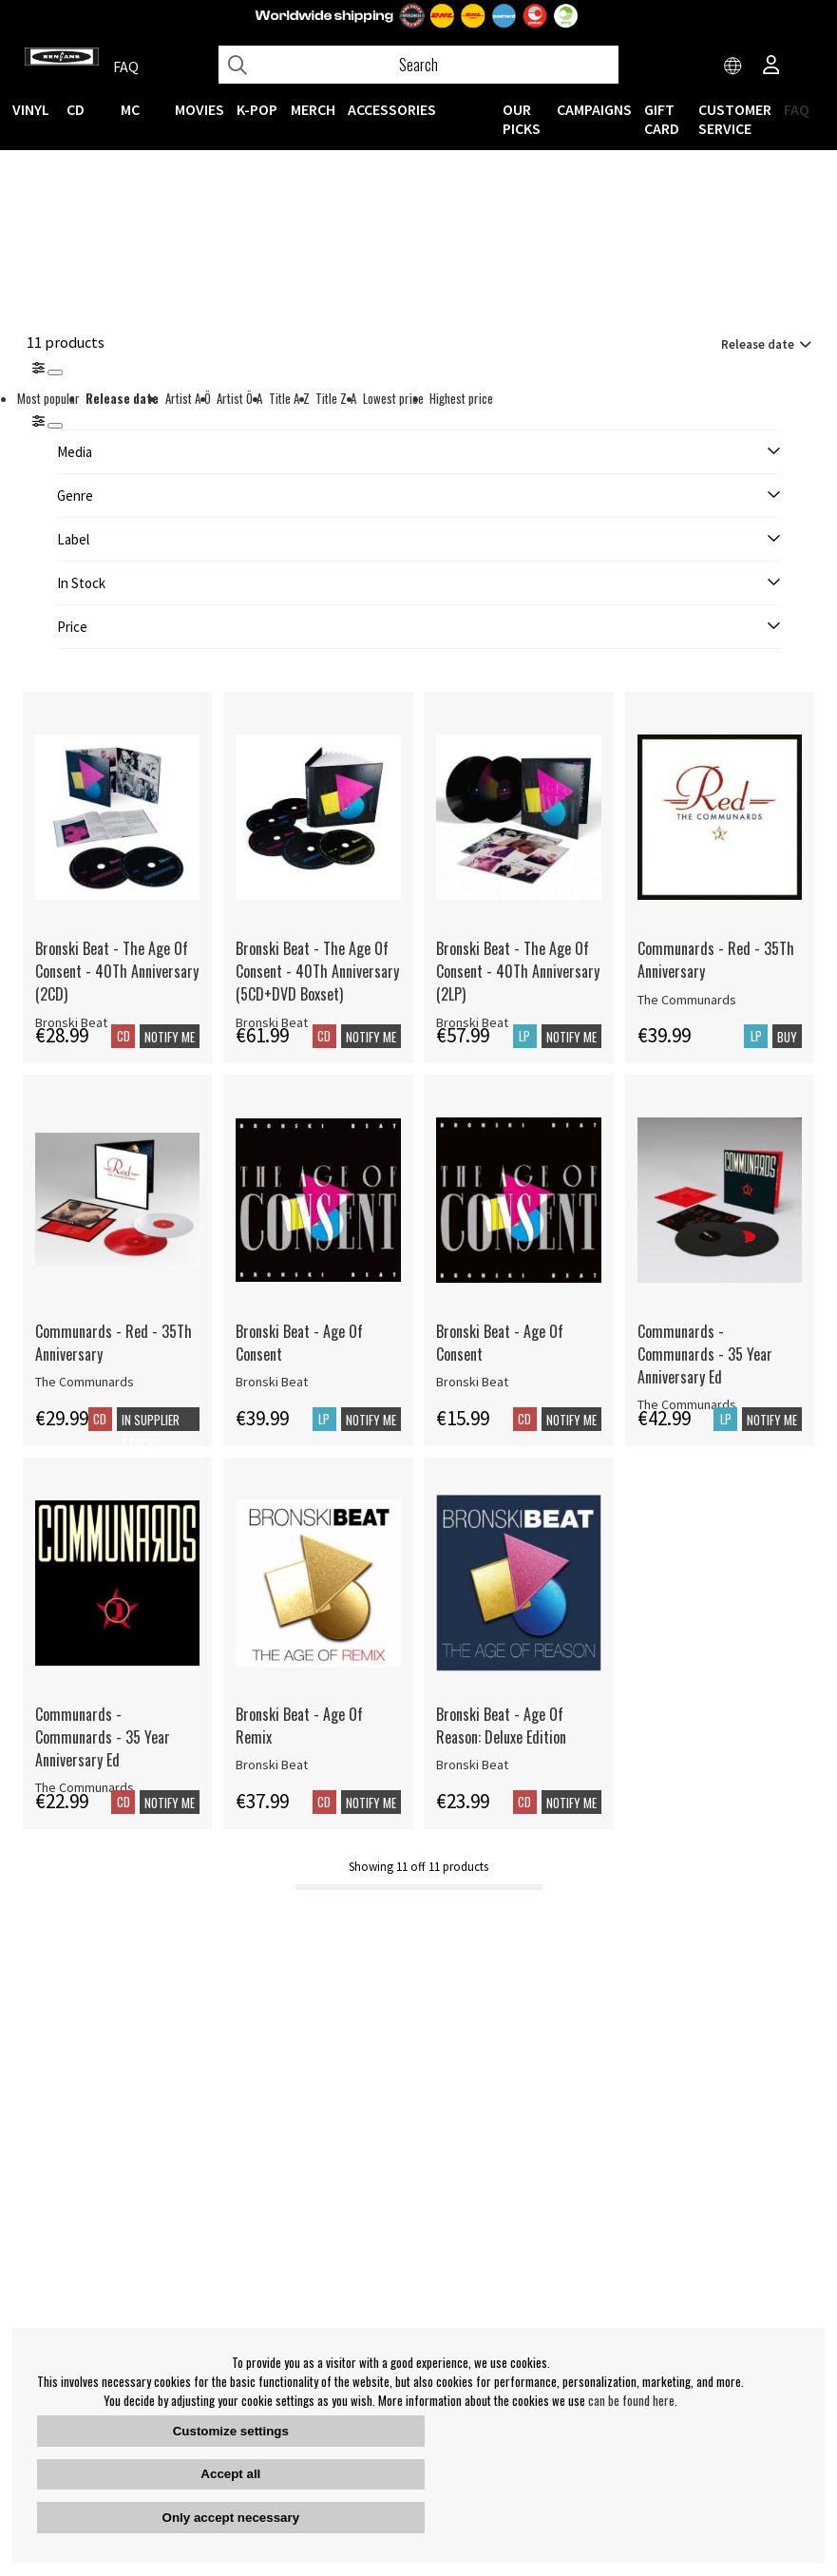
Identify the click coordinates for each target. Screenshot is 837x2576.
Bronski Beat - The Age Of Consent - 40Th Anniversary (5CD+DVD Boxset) (317, 971)
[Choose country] (733, 66)
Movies (199, 109)
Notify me (169, 1036)
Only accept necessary (230, 2517)
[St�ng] (55, 426)
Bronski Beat (272, 1381)
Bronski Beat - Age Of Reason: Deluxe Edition (501, 1725)
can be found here (631, 2400)
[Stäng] (55, 372)
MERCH (313, 109)
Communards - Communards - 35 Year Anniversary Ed (704, 1354)
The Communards (686, 999)
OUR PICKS (522, 119)
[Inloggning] (771, 66)
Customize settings (231, 2431)
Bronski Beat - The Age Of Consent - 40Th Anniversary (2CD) (117, 971)
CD (76, 109)
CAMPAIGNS (594, 109)
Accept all (230, 2474)
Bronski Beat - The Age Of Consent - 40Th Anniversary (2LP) (517, 971)
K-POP (257, 109)
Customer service (734, 119)
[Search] (418, 65)
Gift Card (661, 119)
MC (130, 109)
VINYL (30, 109)
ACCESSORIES (392, 109)
